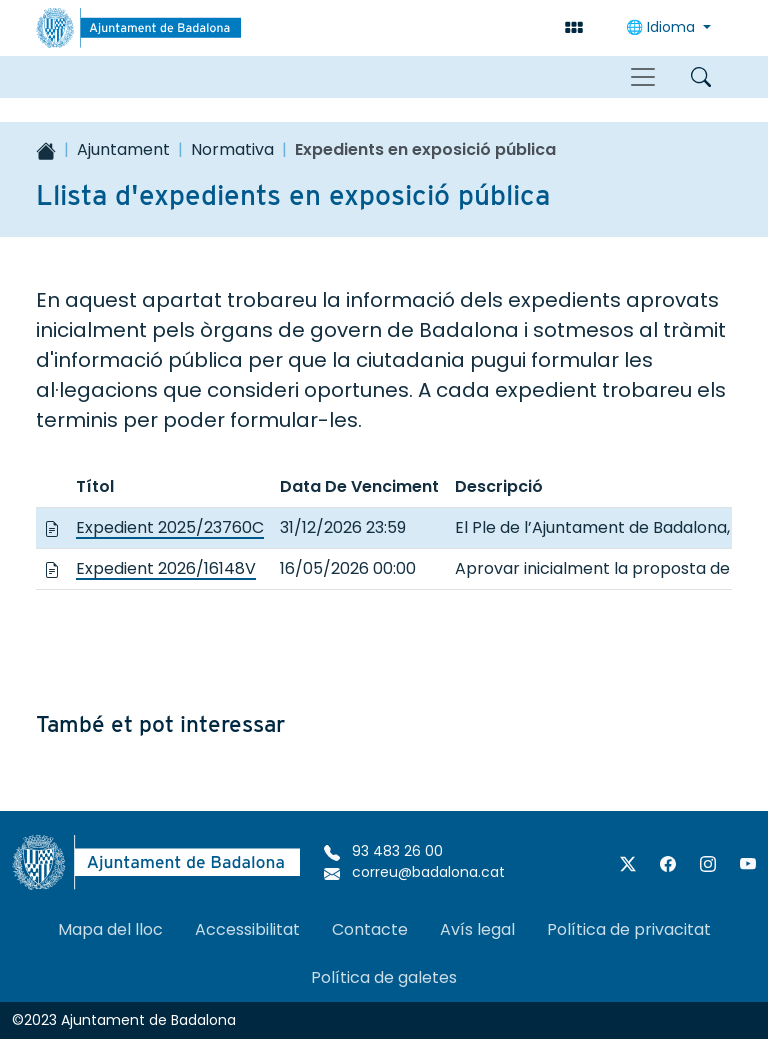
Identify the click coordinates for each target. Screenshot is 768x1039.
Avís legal (477, 929)
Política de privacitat (629, 929)
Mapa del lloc (110, 929)
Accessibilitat (247, 929)
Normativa (232, 149)
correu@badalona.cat (414, 872)
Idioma (662, 27)
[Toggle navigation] (643, 77)
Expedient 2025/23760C (170, 527)
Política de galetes (384, 977)
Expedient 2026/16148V (166, 568)
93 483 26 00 (383, 851)
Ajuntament (123, 149)
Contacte (370, 929)
